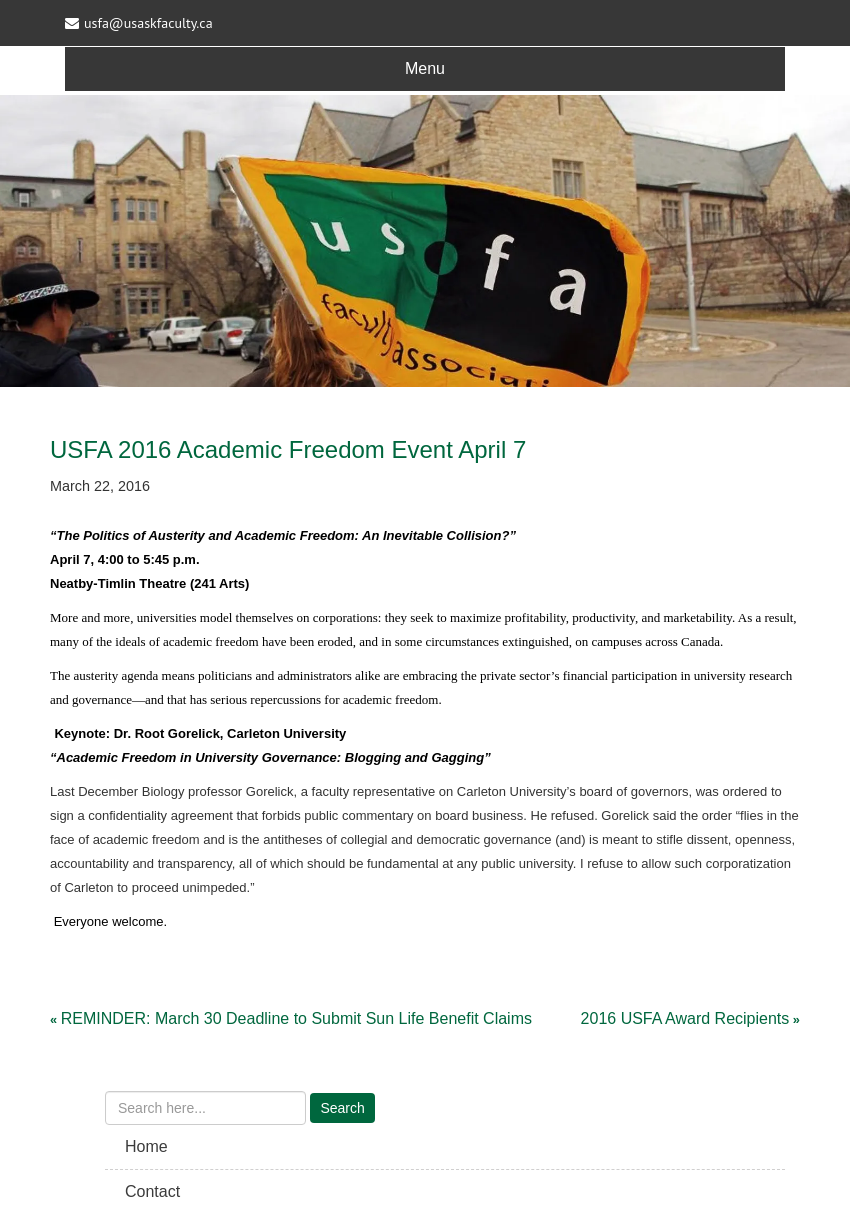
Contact (152, 1191)
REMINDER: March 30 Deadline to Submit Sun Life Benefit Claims (296, 1018)
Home (146, 1146)
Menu (425, 68)
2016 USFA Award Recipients (685, 1018)
